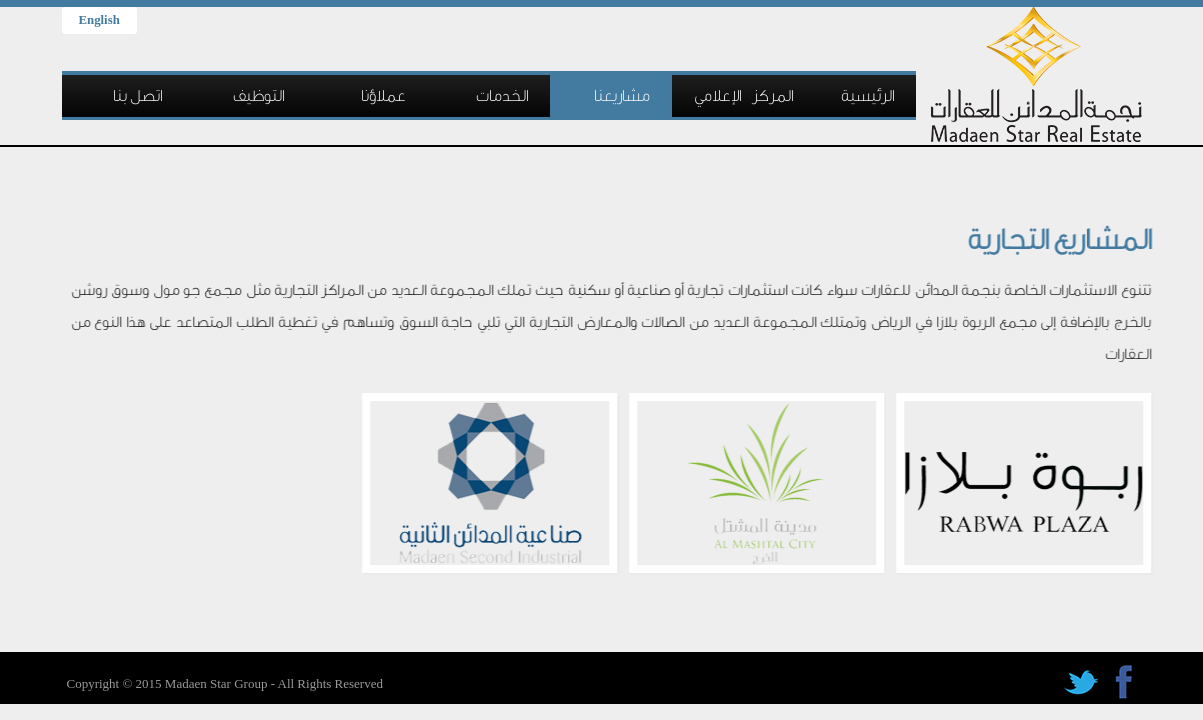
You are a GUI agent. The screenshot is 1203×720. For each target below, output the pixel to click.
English (99, 20)
